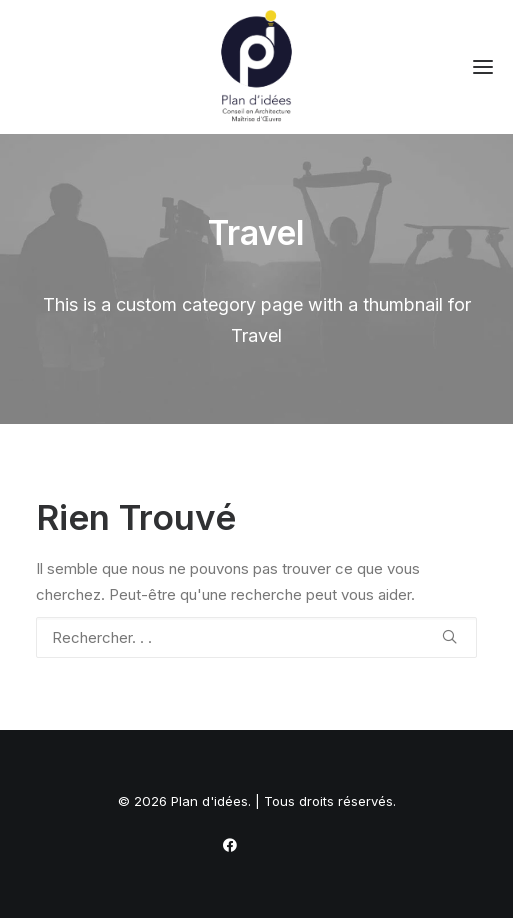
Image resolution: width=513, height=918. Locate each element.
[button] (483, 67)
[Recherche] (256, 637)
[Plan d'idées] (256, 67)
